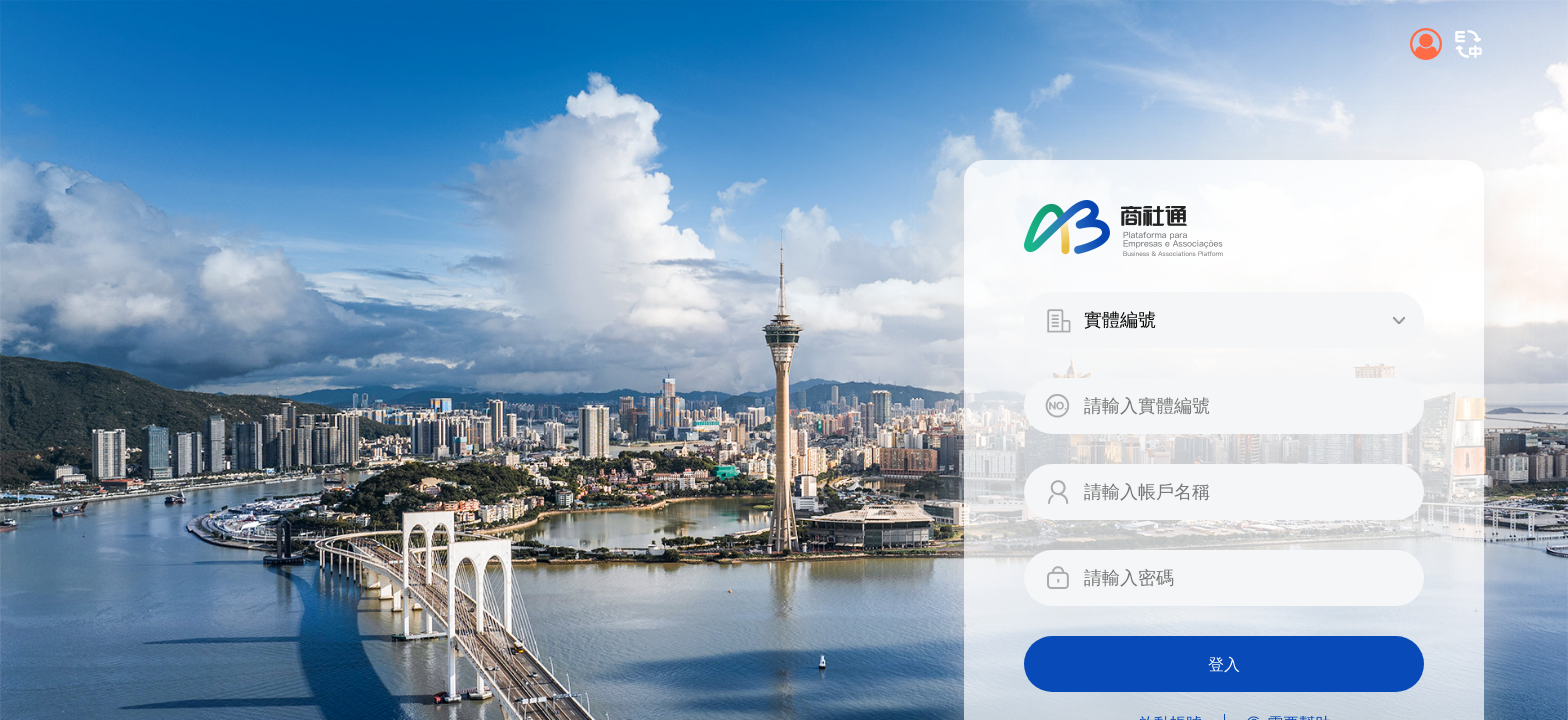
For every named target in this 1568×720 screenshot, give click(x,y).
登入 (1224, 664)
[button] (1468, 44)
